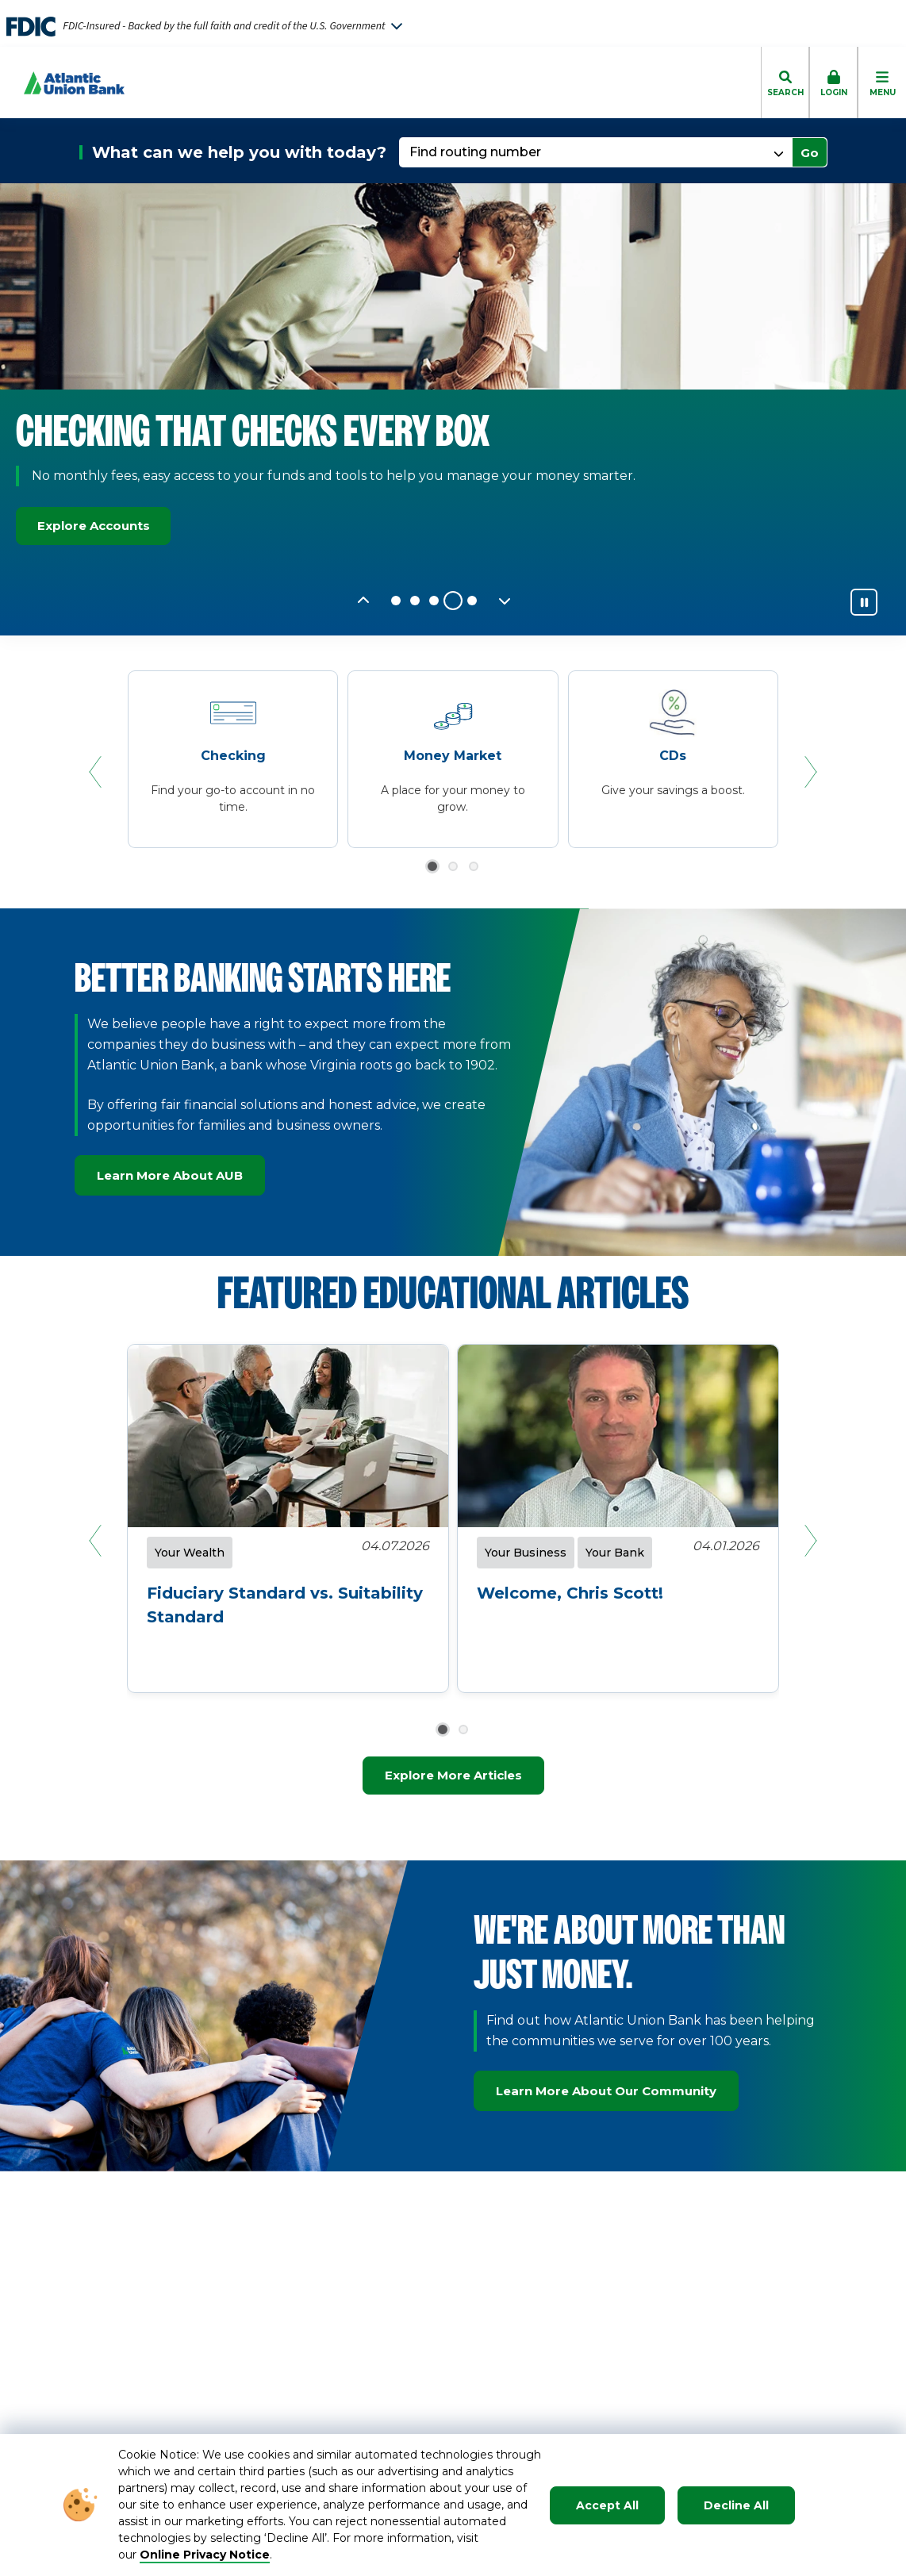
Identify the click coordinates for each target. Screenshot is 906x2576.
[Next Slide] (504, 600)
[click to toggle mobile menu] (882, 82)
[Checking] (233, 760)
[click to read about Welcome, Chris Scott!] (618, 1575)
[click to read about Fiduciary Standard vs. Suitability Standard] (288, 1587)
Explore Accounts (100, 525)
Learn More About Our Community (606, 2090)
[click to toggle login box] (833, 82)
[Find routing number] (596, 152)
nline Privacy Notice (210, 2554)
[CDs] (672, 760)
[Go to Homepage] (62, 83)
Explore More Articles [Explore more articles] (453, 1775)
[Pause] (863, 602)
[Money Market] (452, 760)
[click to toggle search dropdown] (785, 82)
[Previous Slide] (363, 600)
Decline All (736, 2505)
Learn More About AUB (170, 1175)
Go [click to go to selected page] (809, 152)
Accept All (607, 2505)
